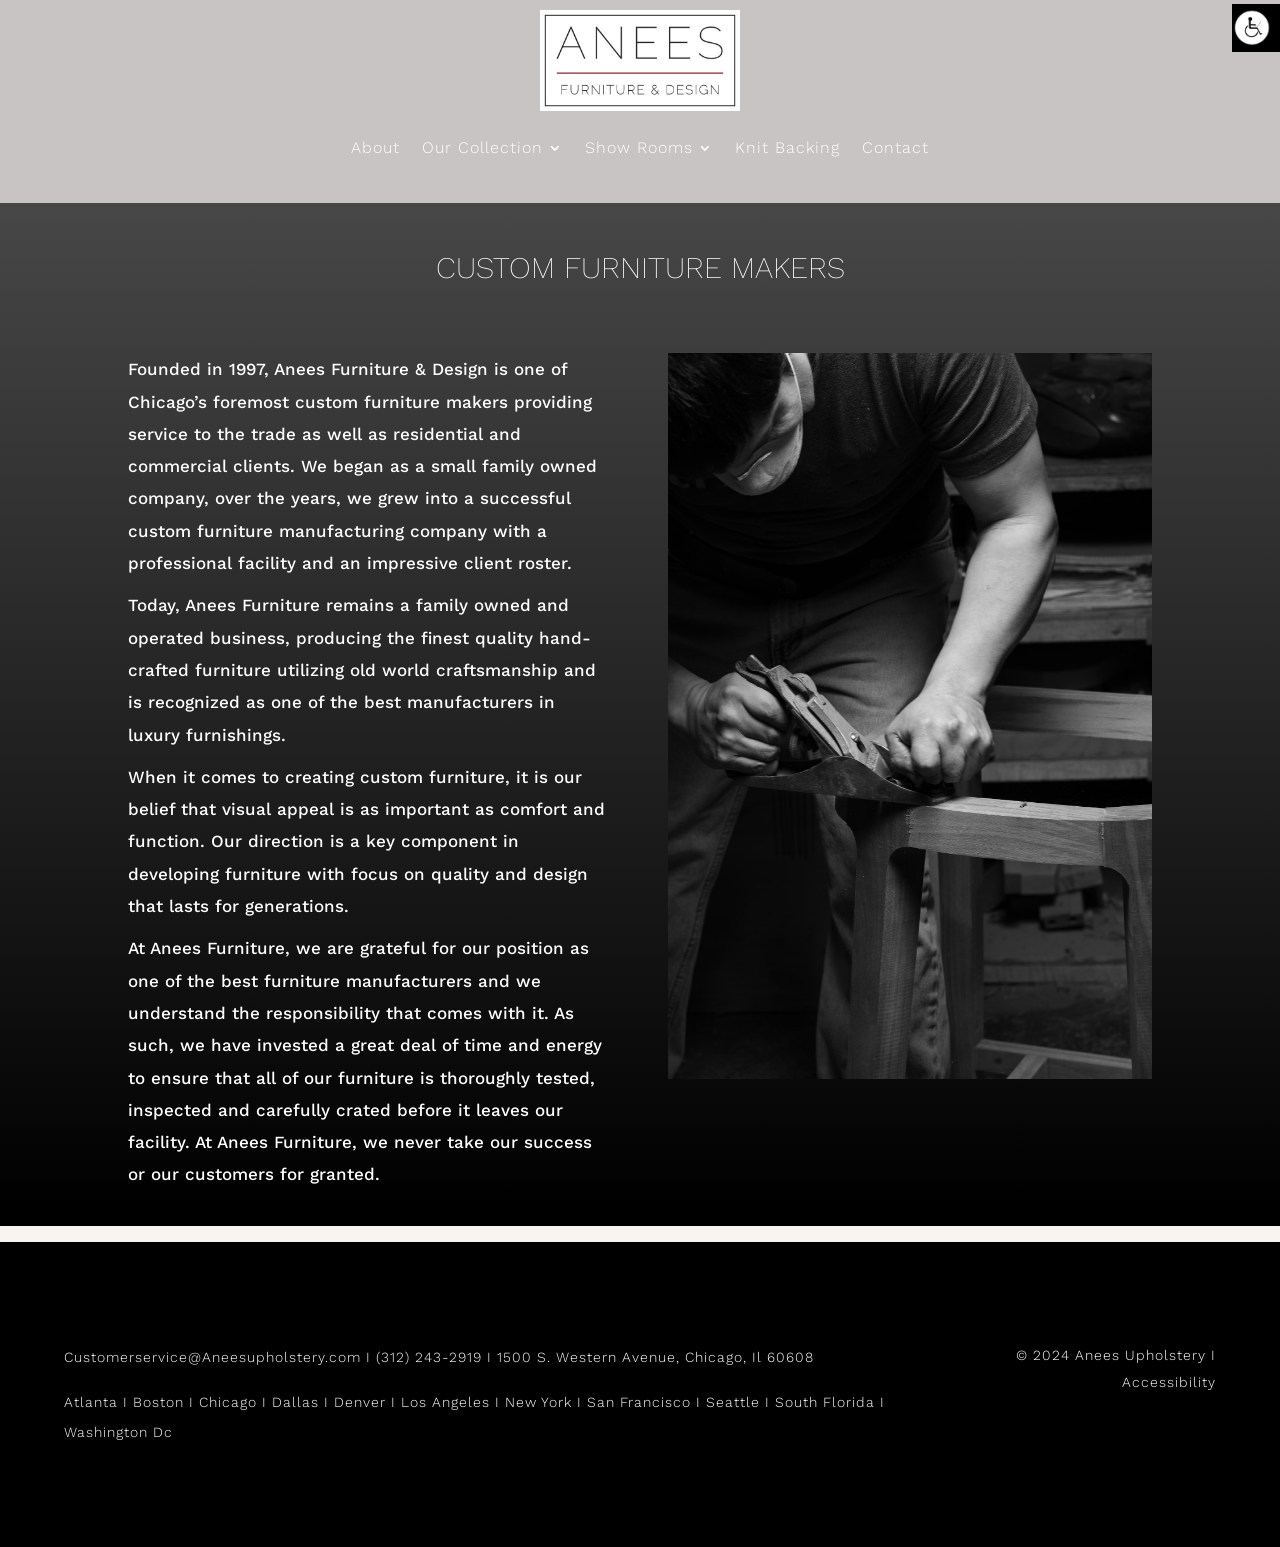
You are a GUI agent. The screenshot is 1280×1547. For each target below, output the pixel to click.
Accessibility (1169, 1382)
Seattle (733, 1402)
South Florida (825, 1402)
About (375, 149)
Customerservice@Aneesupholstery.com (212, 1357)
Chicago (228, 1402)
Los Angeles (445, 1402)
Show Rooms (639, 149)
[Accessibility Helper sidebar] (1256, 28)
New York (538, 1402)
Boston (158, 1402)
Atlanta (91, 1402)
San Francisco (639, 1402)
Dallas (295, 1402)
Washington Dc (118, 1432)
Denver (360, 1402)
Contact (895, 149)
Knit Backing (787, 149)
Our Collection (482, 149)
